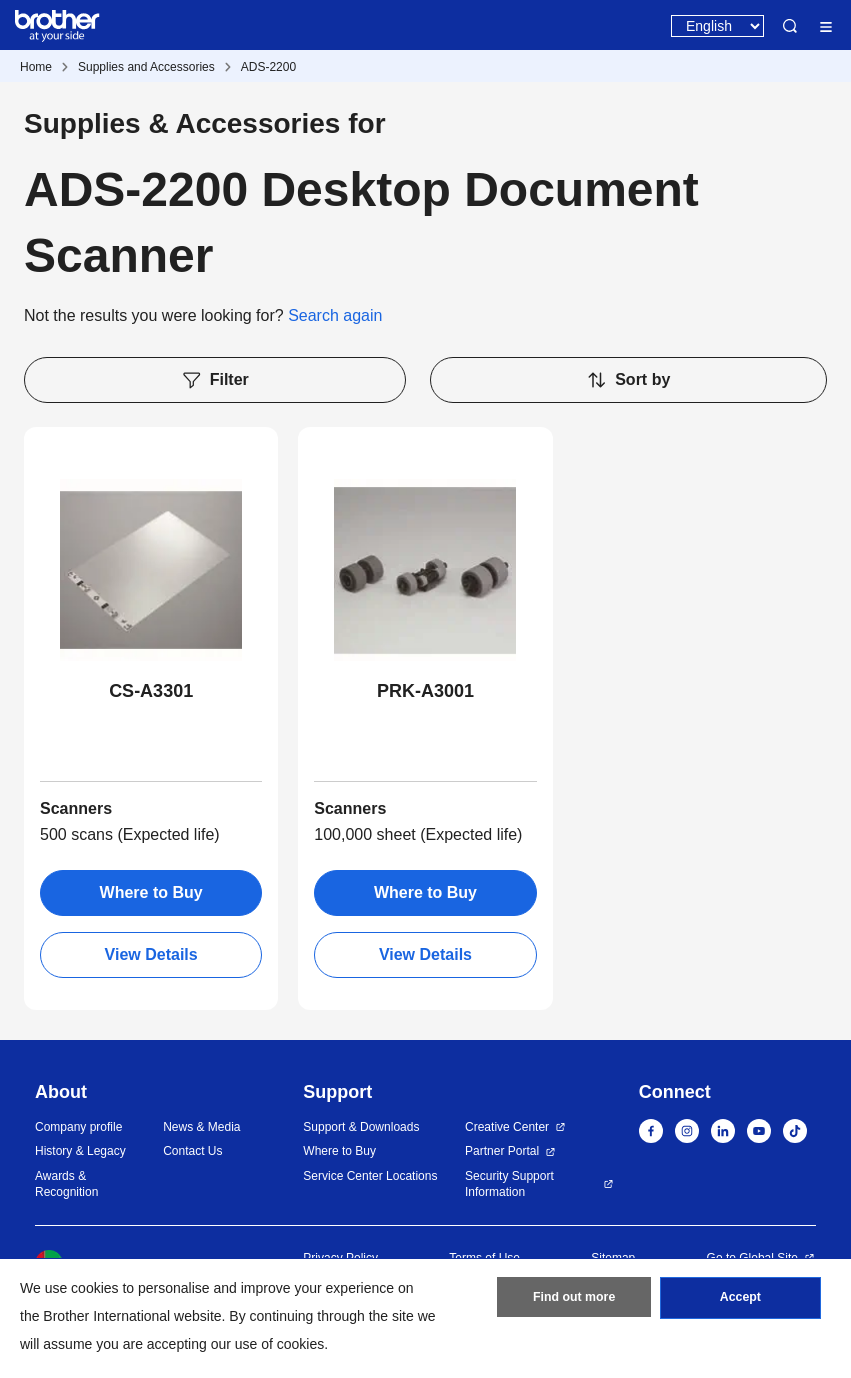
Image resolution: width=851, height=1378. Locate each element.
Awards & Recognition (66, 1184)
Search (790, 26)
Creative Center (507, 1127)
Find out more (574, 1301)
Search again (335, 315)
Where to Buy (151, 892)
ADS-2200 (268, 67)
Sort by (628, 380)
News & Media (201, 1127)
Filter (215, 380)
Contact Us (192, 1151)
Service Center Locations (370, 1176)
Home (36, 67)
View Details (151, 954)
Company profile (78, 1127)
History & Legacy (80, 1151)
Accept (740, 1301)
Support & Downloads (361, 1127)
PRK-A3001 (425, 691)
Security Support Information (509, 1184)
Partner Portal (502, 1151)
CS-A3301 (151, 691)
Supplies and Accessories (146, 67)
